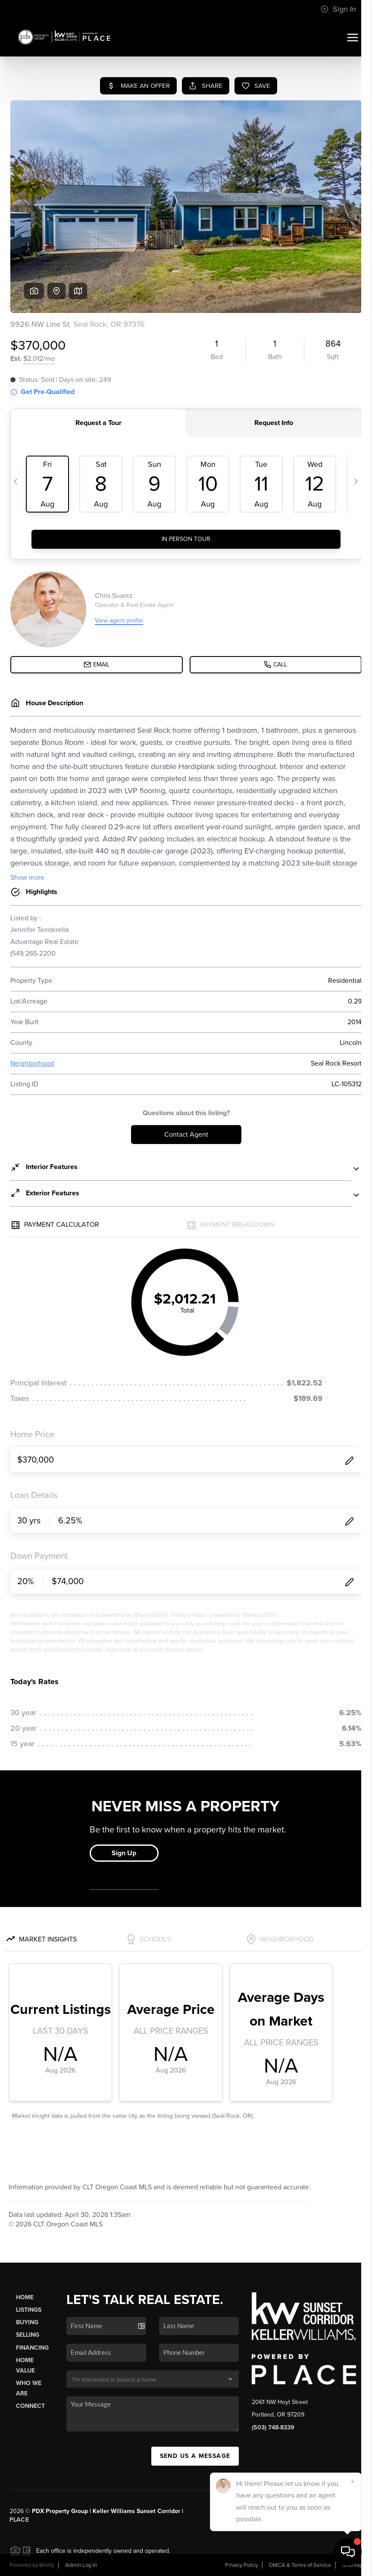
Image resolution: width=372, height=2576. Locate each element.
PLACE (19, 2519)
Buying (27, 2322)
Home (25, 2297)
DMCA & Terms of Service (300, 2565)
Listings (28, 2309)
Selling (27, 2334)
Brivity (46, 2565)
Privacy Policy (241, 2565)
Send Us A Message (195, 2456)
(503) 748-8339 (273, 2427)
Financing (32, 2347)
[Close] (352, 2481)
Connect (30, 2406)
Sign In (338, 9)
